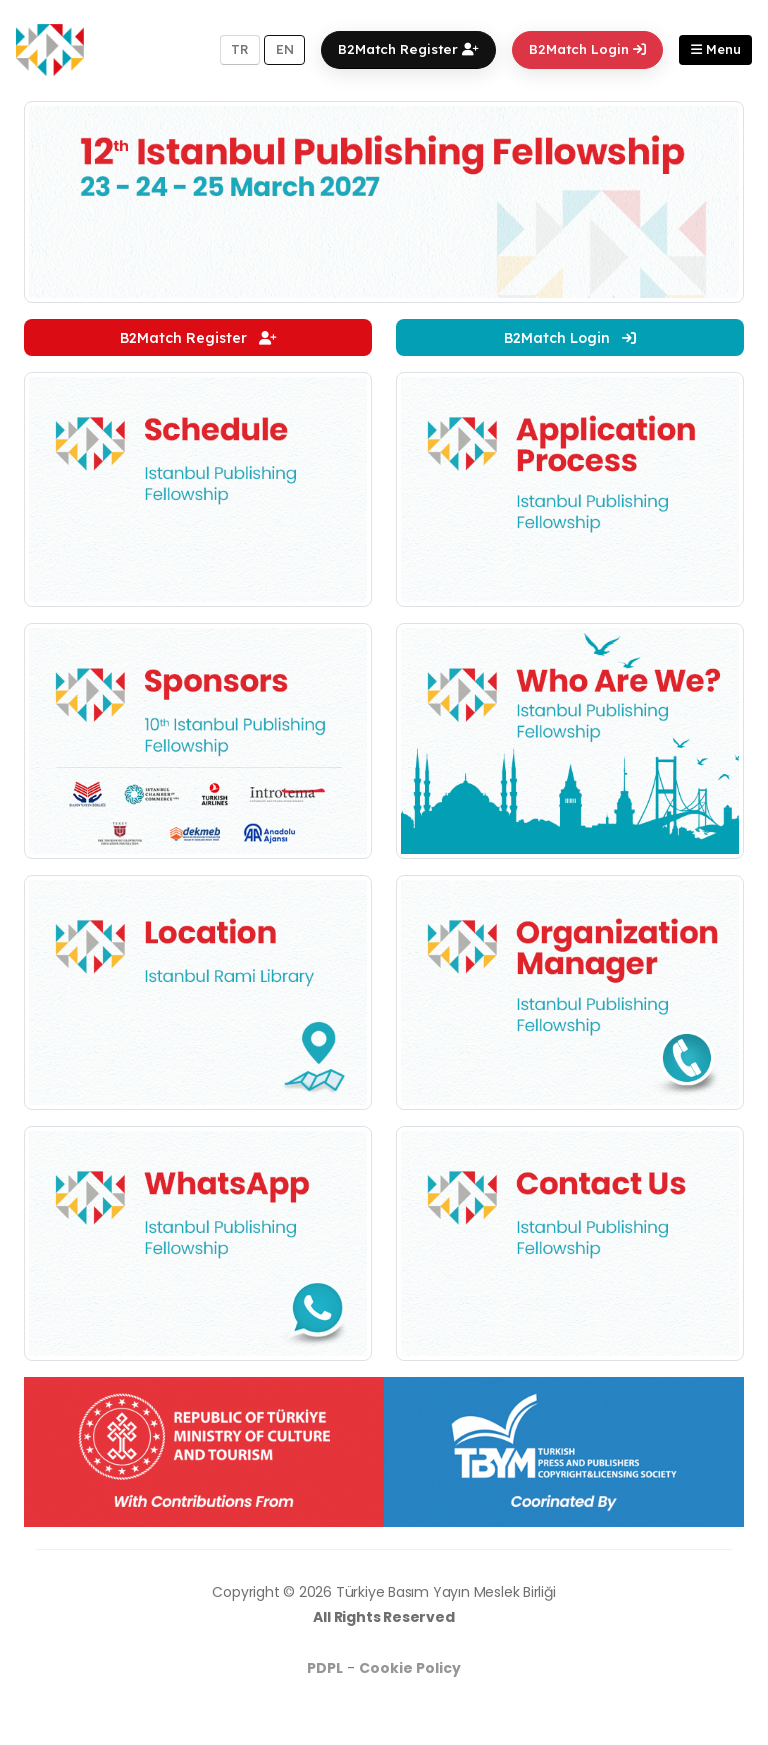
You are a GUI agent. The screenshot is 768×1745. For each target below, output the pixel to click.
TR (240, 49)
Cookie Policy (410, 1668)
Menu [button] (716, 49)
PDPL (325, 1668)
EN (285, 49)
